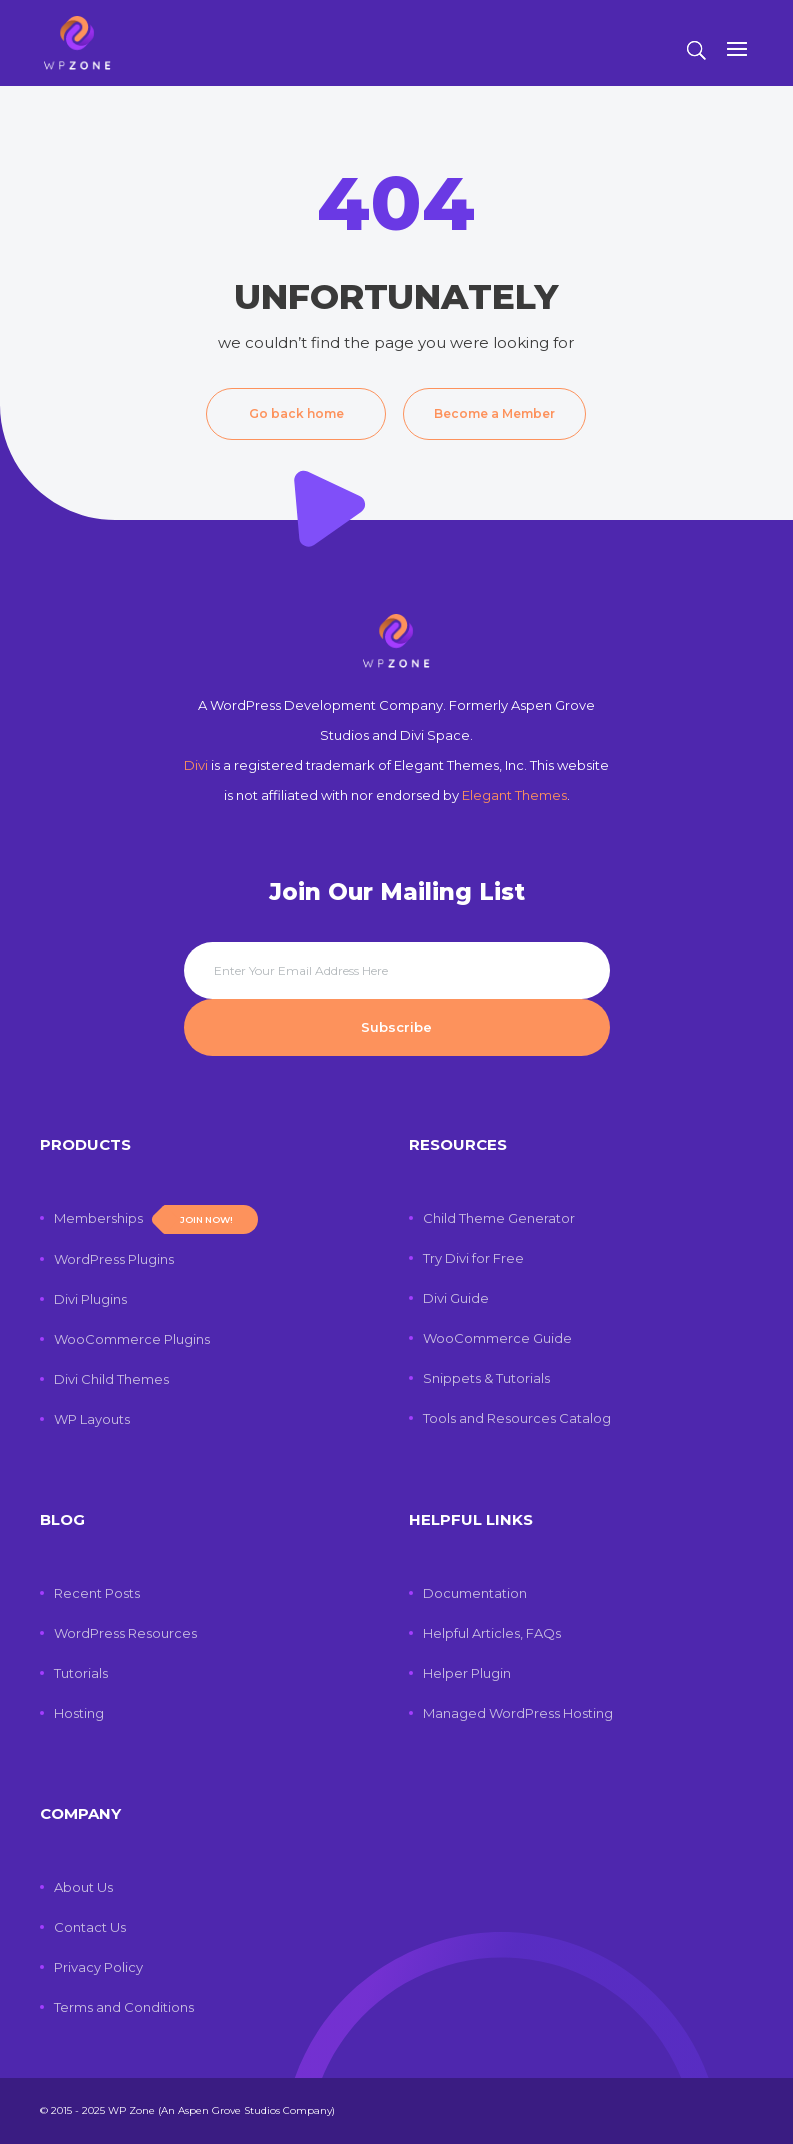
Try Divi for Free (473, 1258)
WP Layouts (92, 1419)
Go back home (296, 413)
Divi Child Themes (111, 1379)
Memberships (156, 1218)
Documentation (475, 1593)
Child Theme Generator (499, 1218)
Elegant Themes (514, 795)
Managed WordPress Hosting (518, 1713)
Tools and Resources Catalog (517, 1418)
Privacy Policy (98, 1967)
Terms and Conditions (124, 2007)
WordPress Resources (125, 1633)
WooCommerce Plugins (132, 1339)
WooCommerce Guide (497, 1338)
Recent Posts (97, 1593)
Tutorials (81, 1673)
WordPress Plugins (114, 1259)
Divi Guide (456, 1298)
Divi (196, 765)
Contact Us (90, 1927)
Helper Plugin (467, 1673)
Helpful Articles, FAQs (492, 1633)
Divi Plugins (90, 1299)
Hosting (79, 1713)
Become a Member (494, 413)
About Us (83, 1887)
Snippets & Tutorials (486, 1378)
